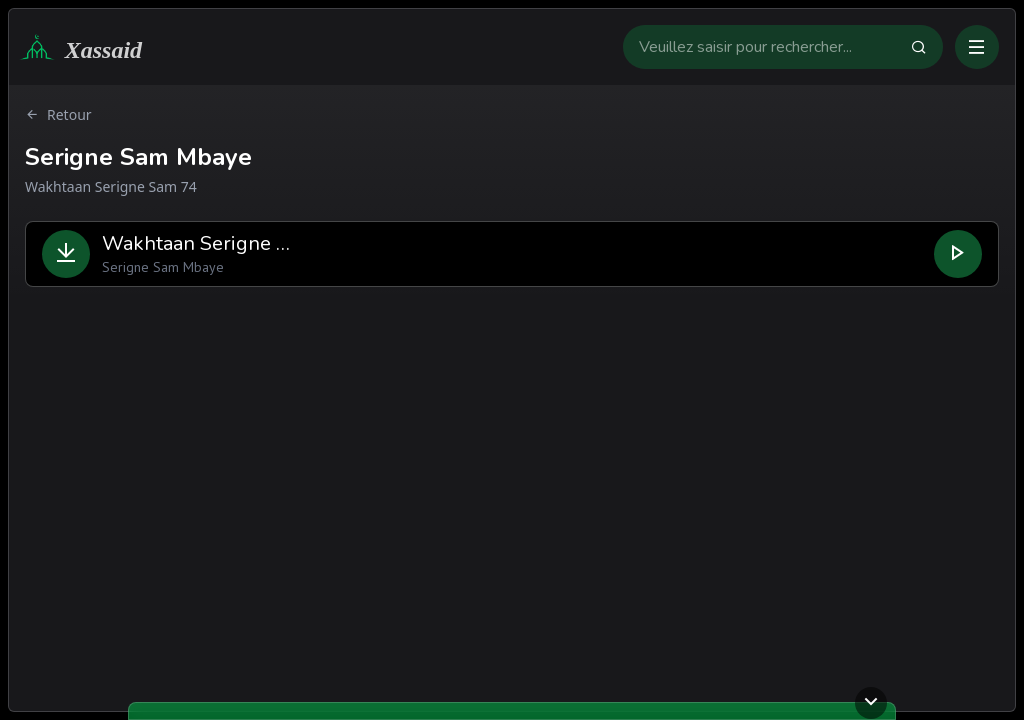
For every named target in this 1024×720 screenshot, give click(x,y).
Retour (58, 115)
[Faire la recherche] (927, 47)
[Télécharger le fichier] (66, 254)
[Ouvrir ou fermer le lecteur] (871, 703)
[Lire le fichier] (958, 254)
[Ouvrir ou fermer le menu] (977, 47)
